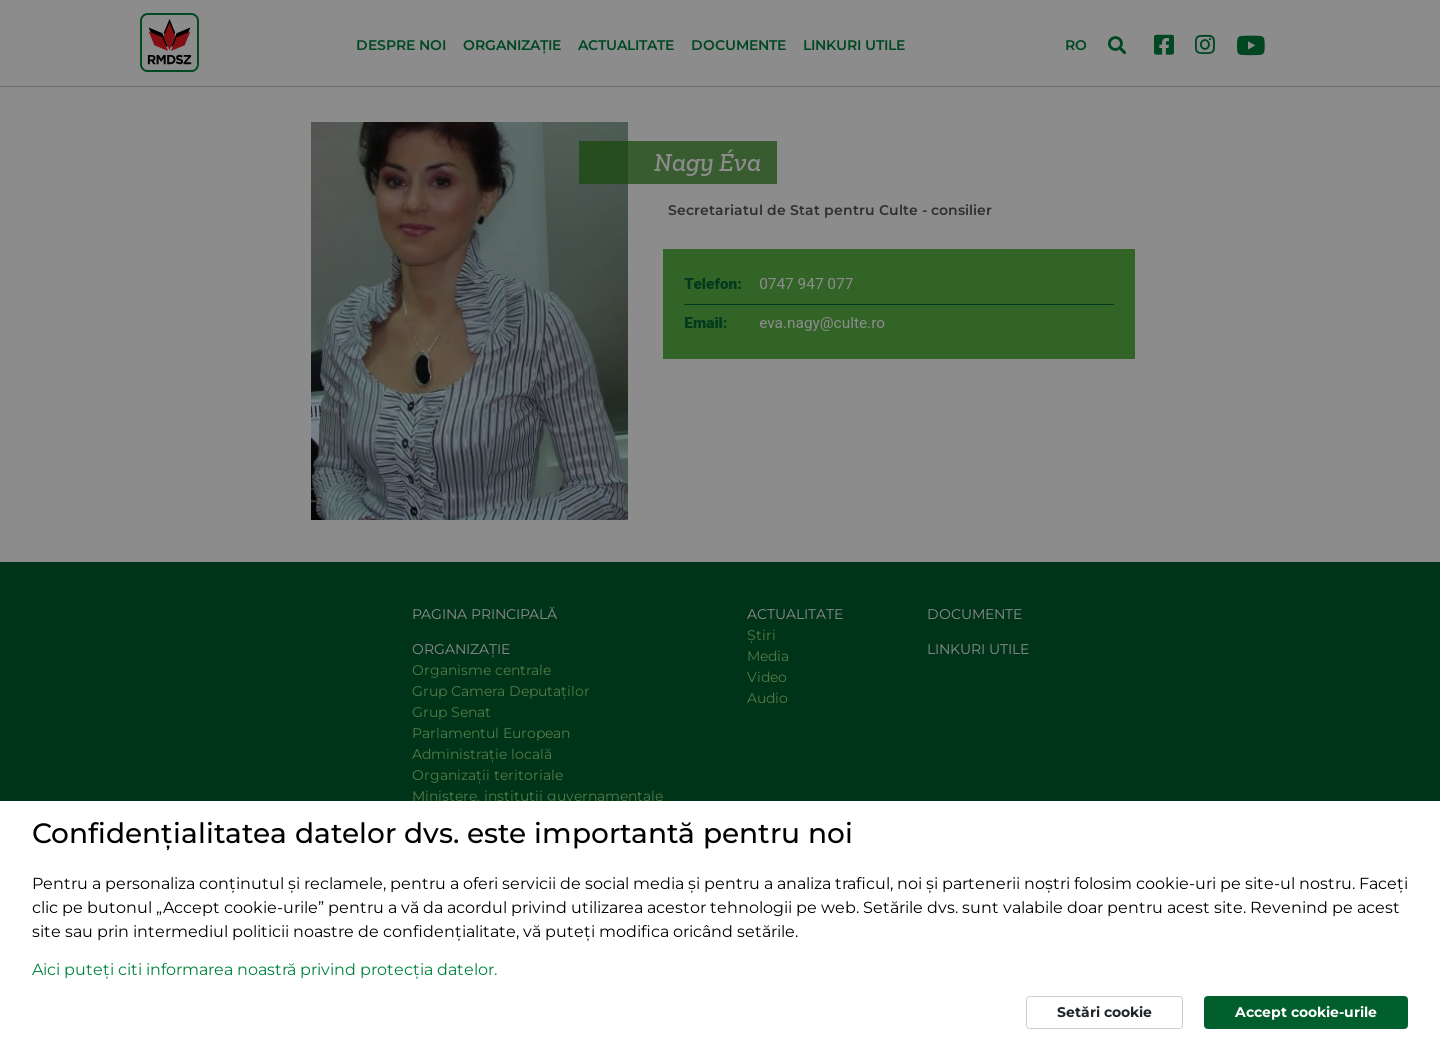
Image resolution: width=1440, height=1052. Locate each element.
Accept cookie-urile (1306, 1012)
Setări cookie (1104, 1012)
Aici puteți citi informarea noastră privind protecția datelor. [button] (264, 969)
